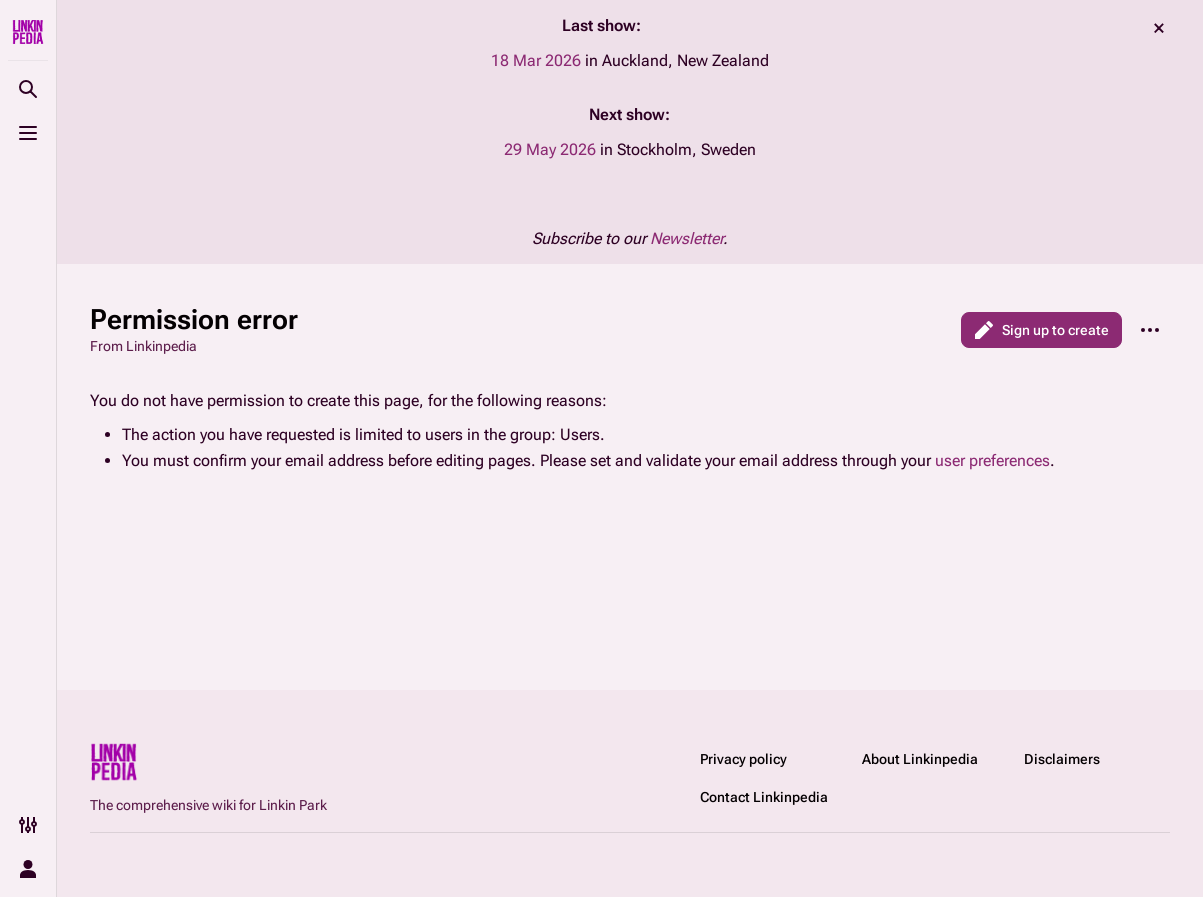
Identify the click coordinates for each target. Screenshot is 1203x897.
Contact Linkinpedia (764, 797)
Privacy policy (743, 759)
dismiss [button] (1159, 28)
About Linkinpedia (920, 759)
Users (580, 434)
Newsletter (686, 238)
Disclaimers (1062, 759)
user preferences (992, 460)
